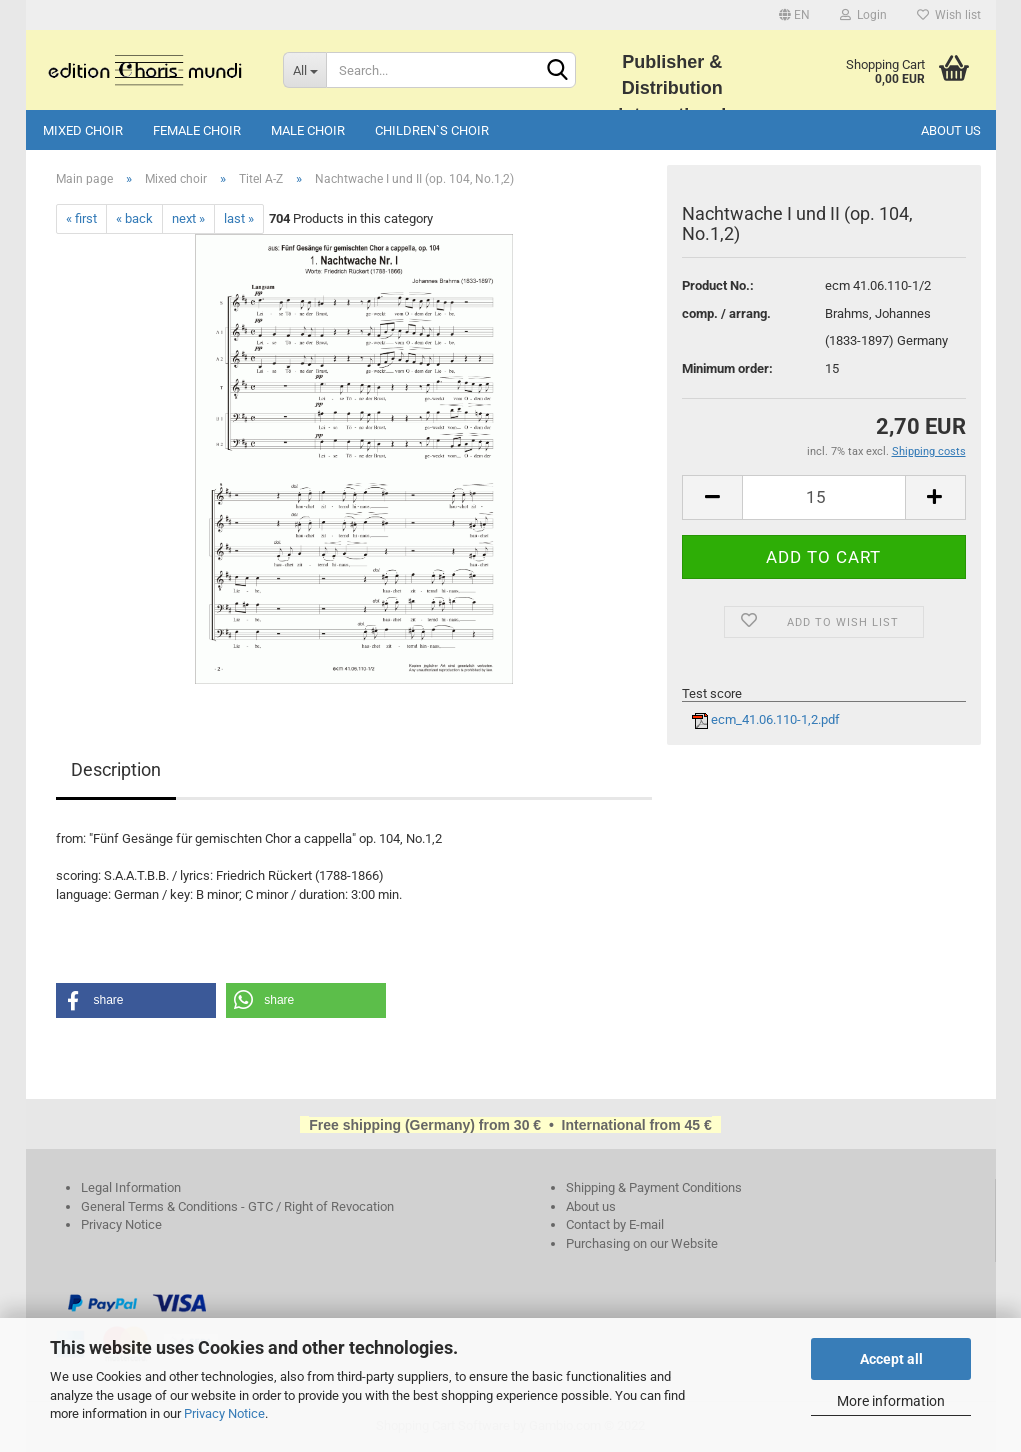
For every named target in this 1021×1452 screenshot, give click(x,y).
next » (188, 218)
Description (116, 769)
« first (81, 218)
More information (891, 1401)
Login (863, 15)
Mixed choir (83, 130)
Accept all (891, 1359)
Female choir (197, 130)
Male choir (308, 130)
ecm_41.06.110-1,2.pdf (766, 719)
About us (951, 130)
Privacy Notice (224, 1413)
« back (134, 218)
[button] (136, 1000)
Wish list (949, 15)
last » (239, 218)
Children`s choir (432, 130)
